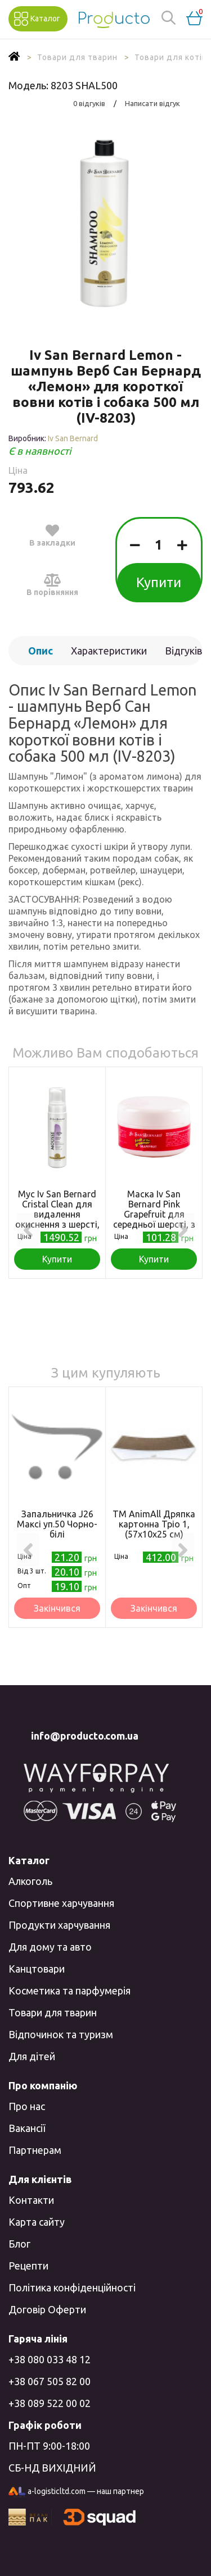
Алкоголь (30, 1881)
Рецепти (28, 2265)
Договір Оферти (47, 2309)
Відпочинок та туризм (60, 2034)
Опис (40, 650)
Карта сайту (36, 2221)
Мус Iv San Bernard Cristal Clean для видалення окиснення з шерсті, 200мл (57, 1214)
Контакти (31, 2200)
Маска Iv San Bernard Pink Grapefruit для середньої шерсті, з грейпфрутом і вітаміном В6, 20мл (154, 1219)
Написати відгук (152, 103)
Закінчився (57, 1608)
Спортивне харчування (61, 1903)
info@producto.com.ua (84, 1735)
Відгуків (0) (183, 655)
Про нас (26, 2106)
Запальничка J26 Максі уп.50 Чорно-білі (57, 1524)
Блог (19, 2243)
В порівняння (52, 584)
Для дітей (31, 2056)
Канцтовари (36, 1968)
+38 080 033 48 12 (49, 2359)
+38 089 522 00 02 (49, 2403)
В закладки (52, 535)
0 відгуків (89, 103)
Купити (158, 582)
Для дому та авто (50, 1946)
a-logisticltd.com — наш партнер (76, 2492)
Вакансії (26, 2128)
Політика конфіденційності (72, 2287)
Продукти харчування (59, 1924)
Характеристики (109, 650)
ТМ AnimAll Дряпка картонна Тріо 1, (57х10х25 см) (154, 1524)
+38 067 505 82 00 (49, 2381)
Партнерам (34, 2150)
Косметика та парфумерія (69, 1990)
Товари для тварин (52, 2012)
